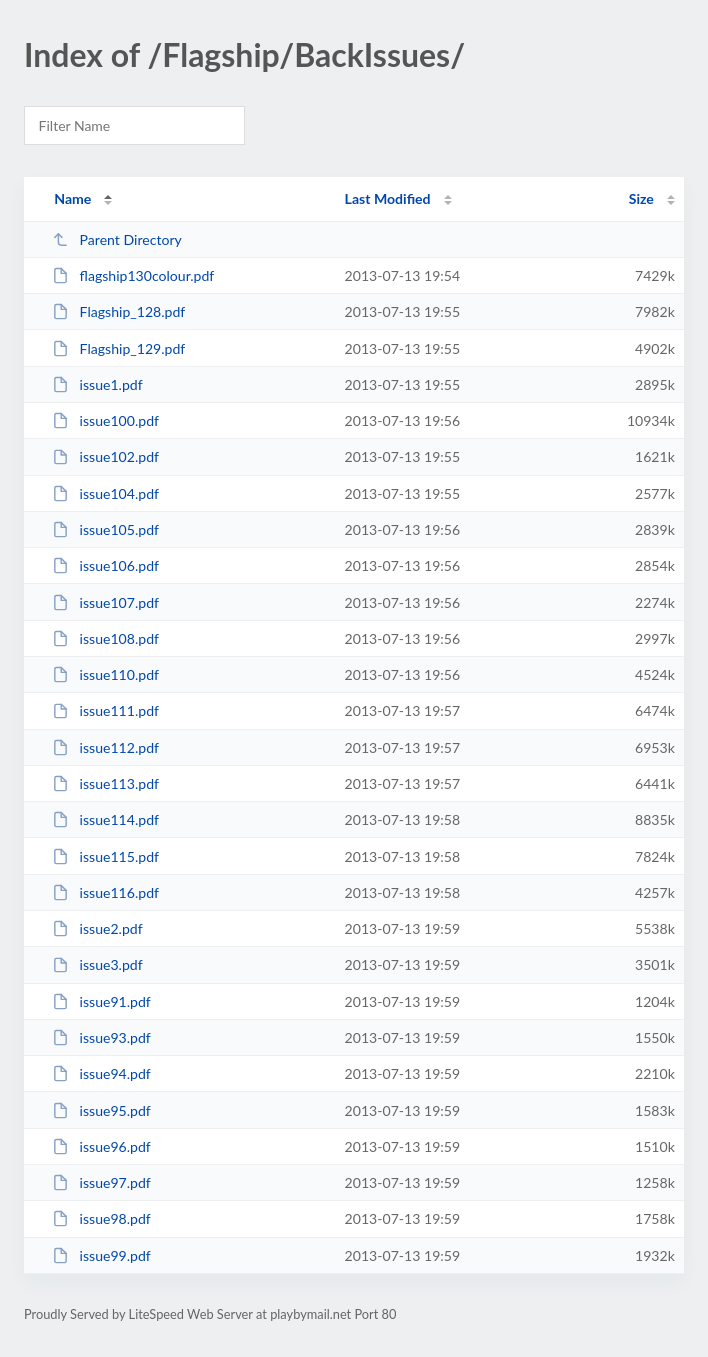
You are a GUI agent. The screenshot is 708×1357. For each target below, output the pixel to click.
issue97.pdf (101, 1182)
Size (641, 198)
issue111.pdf (105, 710)
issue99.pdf (101, 1255)
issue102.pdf (105, 456)
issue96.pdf (101, 1146)
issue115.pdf (105, 856)
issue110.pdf (105, 674)
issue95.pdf (101, 1110)
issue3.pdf (97, 964)
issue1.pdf (97, 384)
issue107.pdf (105, 602)
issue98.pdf (101, 1218)
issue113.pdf (105, 783)
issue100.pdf (105, 420)
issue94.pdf (101, 1073)
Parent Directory (117, 239)
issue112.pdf (105, 747)
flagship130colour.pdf (133, 275)
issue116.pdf (105, 892)
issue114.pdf (105, 819)
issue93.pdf (101, 1037)
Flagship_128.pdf (118, 311)
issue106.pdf (105, 565)
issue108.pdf (105, 638)
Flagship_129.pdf (118, 348)
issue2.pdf (97, 928)
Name (72, 198)
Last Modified (388, 198)
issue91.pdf (101, 1001)
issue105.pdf (105, 529)
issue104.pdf (105, 493)
